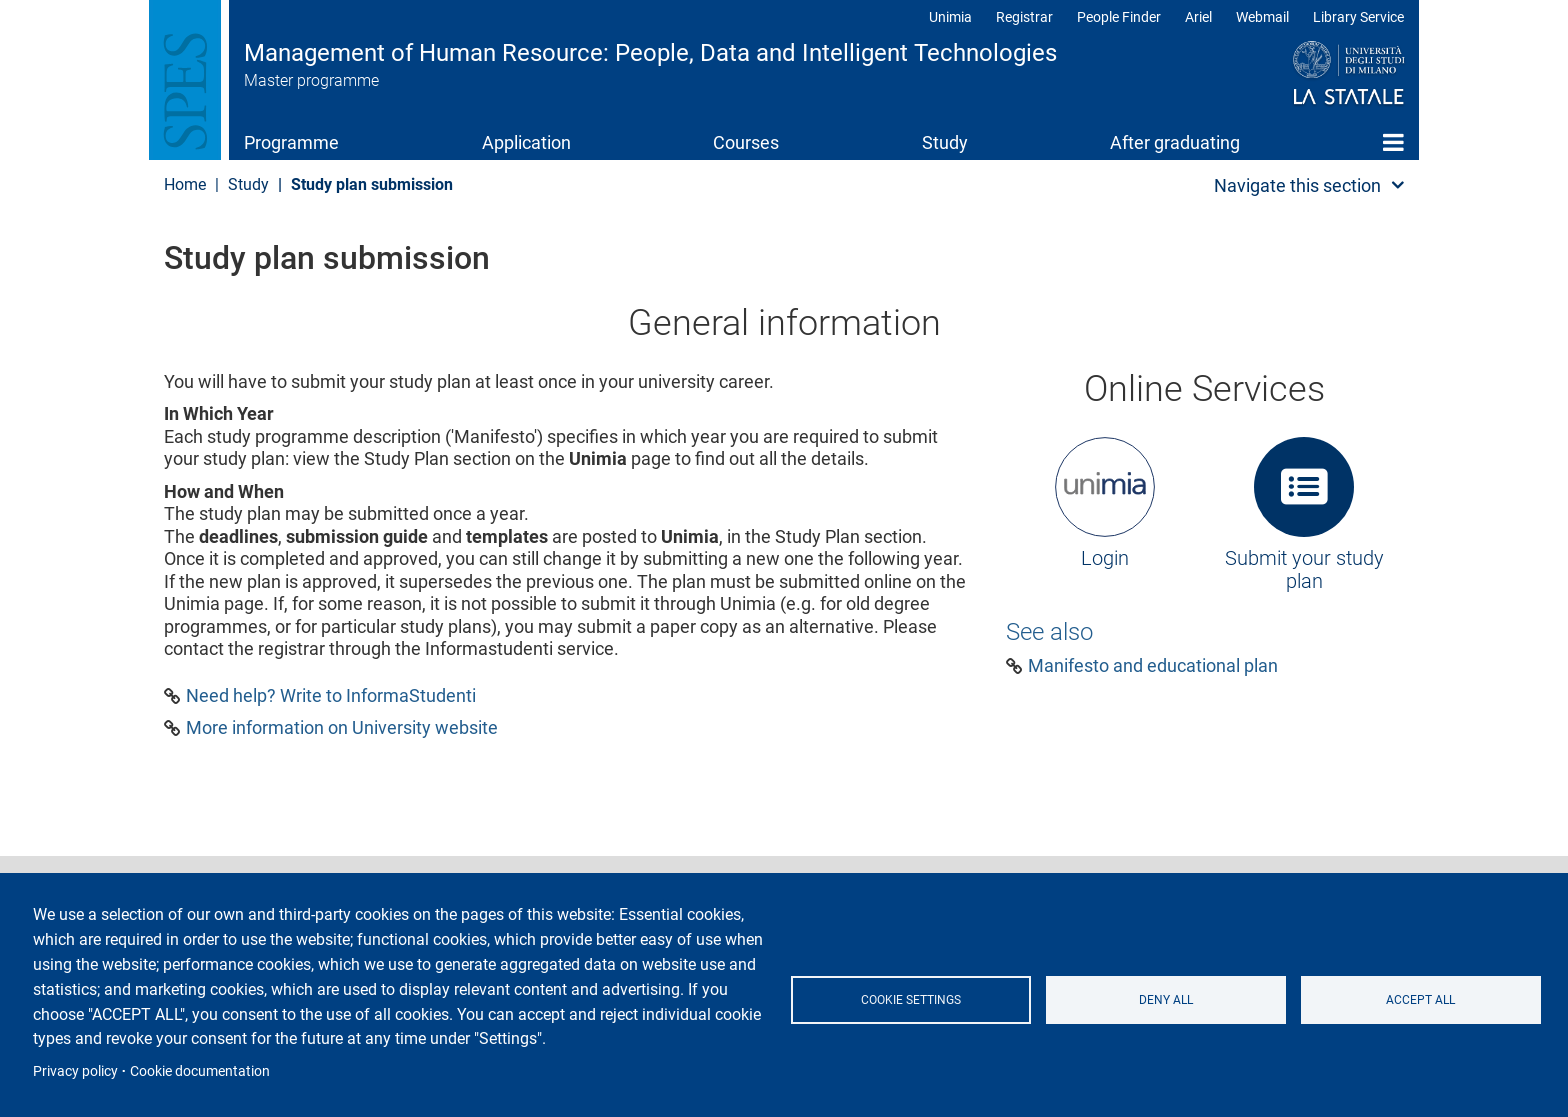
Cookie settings (911, 1000)
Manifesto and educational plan (1153, 666)
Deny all (1166, 1000)
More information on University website (342, 728)
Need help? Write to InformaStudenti (331, 696)
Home (1393, 142)
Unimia (950, 17)
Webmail (1262, 17)
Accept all (1420, 1000)
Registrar (1024, 17)
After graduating (1175, 142)
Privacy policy (75, 1071)
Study (945, 142)
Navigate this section (1297, 185)
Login (1105, 558)
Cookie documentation (200, 1071)
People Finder (1119, 17)
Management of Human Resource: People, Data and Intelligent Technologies (650, 53)
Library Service (1358, 17)
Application (526, 142)
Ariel (1198, 17)
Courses (746, 142)
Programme (291, 142)
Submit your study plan (1304, 570)
